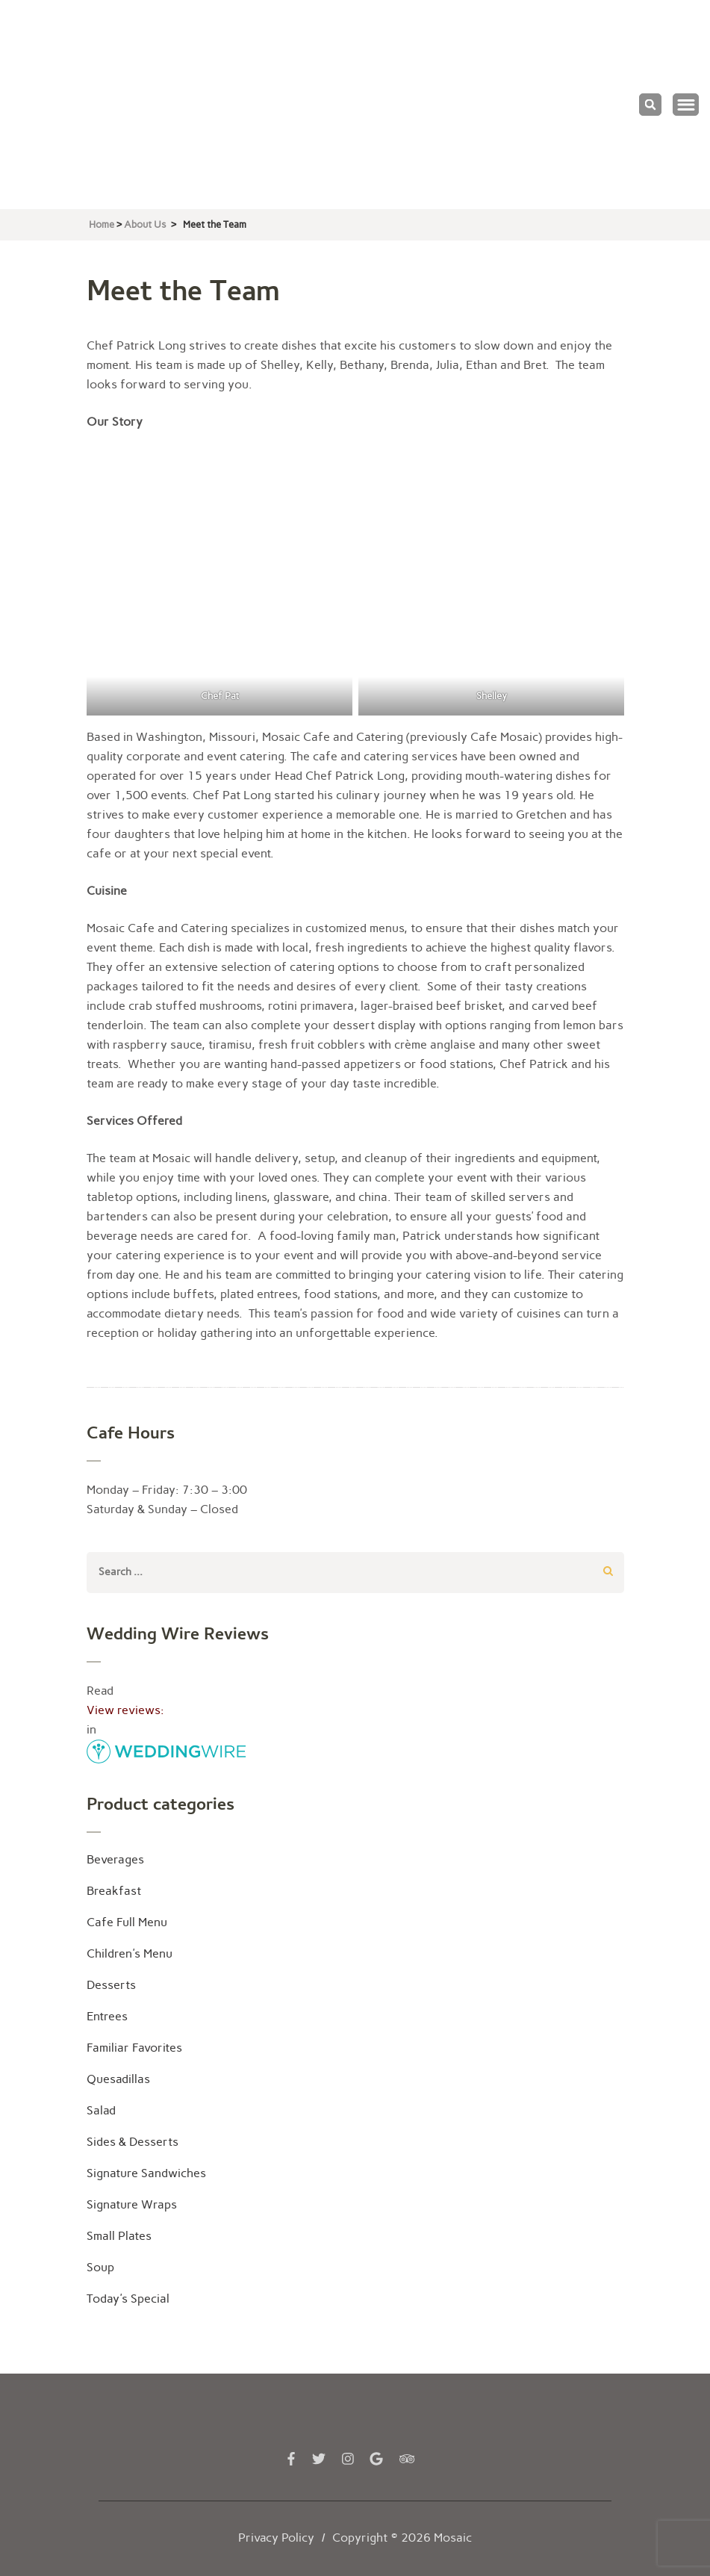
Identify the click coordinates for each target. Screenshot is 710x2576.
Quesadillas (118, 2079)
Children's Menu (129, 1953)
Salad (101, 2110)
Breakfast (114, 1891)
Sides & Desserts (132, 2142)
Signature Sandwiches (146, 2173)
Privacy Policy (276, 2537)
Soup (100, 2267)
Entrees (107, 2016)
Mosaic (453, 2537)
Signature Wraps (132, 2204)
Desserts (111, 1985)
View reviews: (125, 1710)
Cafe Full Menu (127, 1922)
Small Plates (119, 2236)
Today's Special (128, 2298)
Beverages (115, 1859)
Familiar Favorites (134, 2047)
